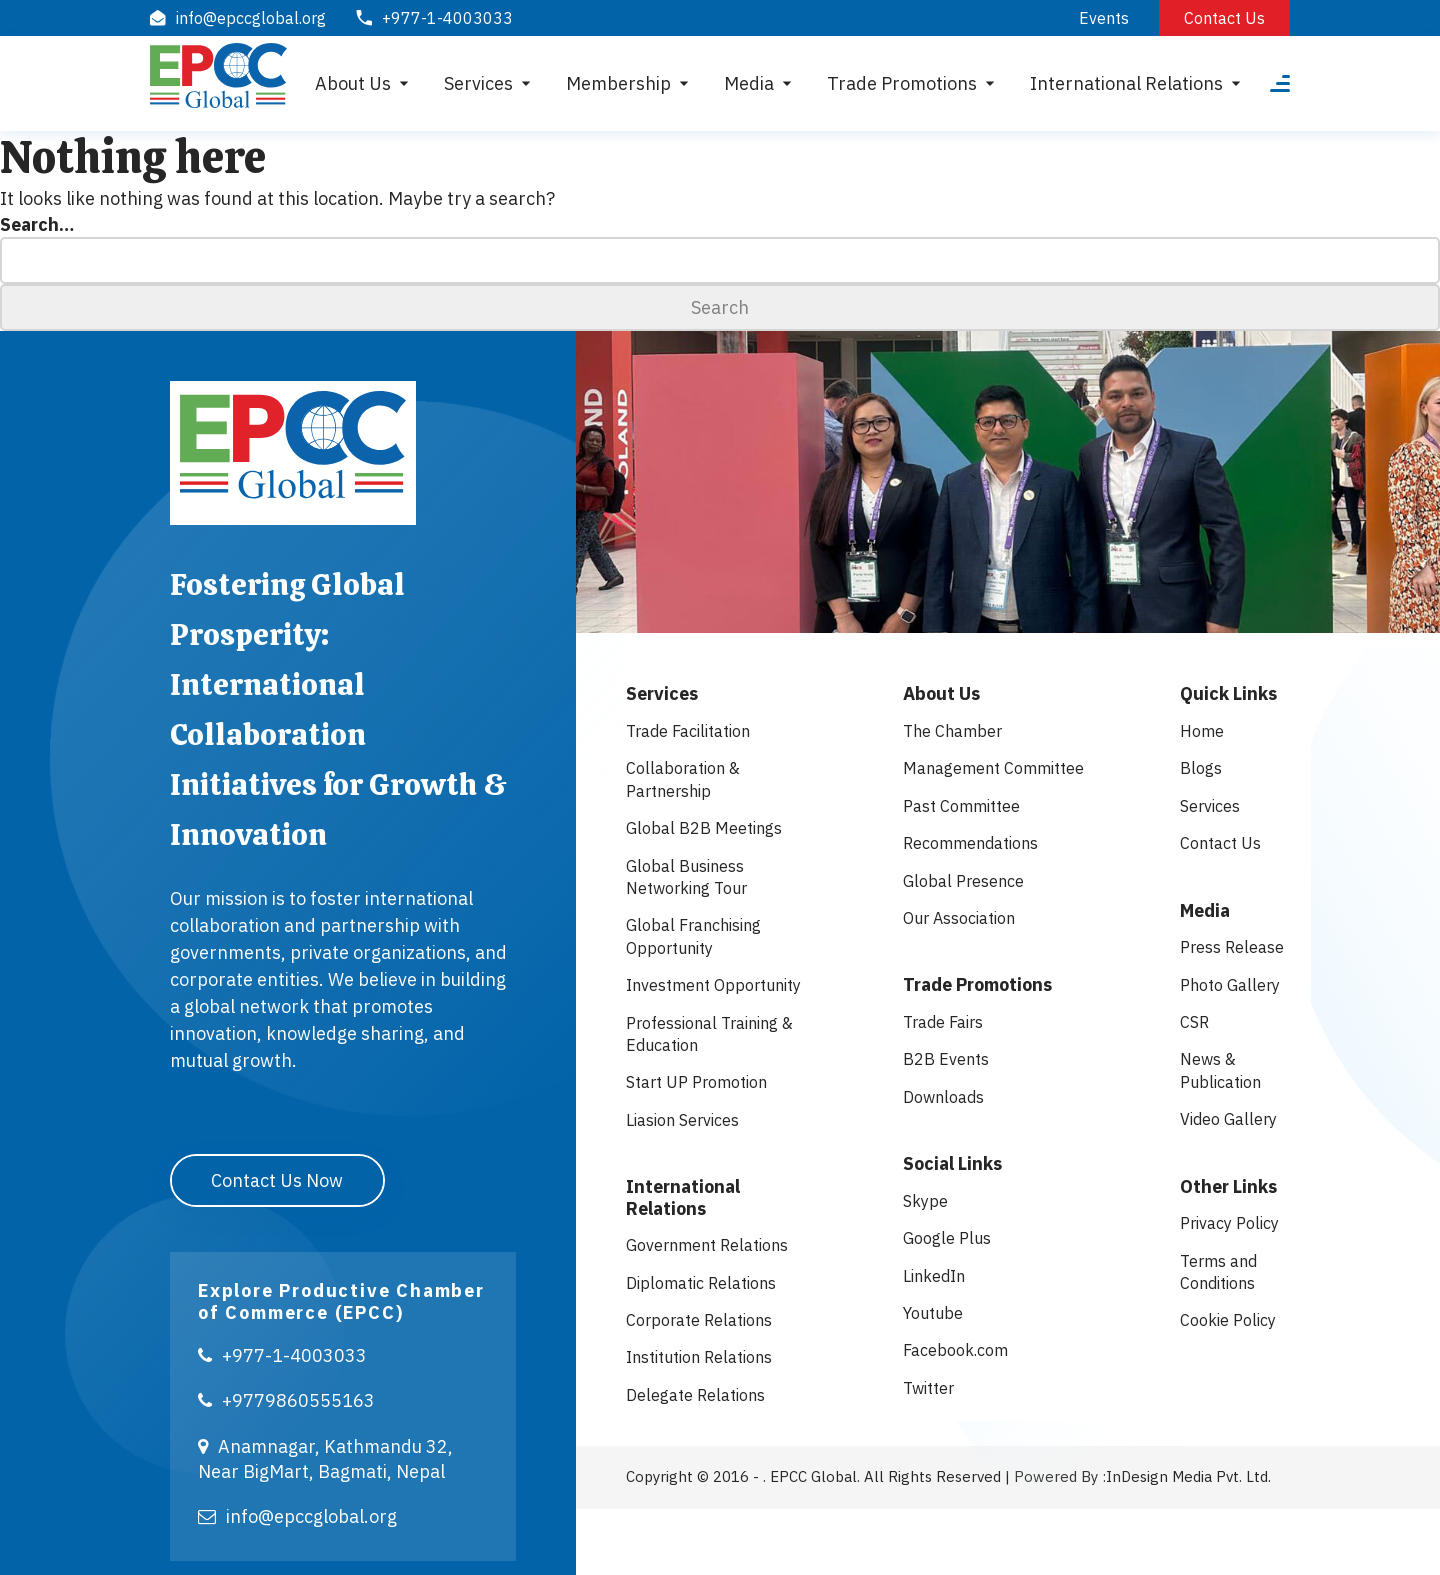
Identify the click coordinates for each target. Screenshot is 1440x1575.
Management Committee (993, 768)
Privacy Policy (1229, 1223)
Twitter (928, 1388)
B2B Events (946, 1059)
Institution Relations (699, 1357)
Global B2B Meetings (704, 828)
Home (1202, 731)
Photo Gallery (1230, 985)
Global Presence (963, 881)
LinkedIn (934, 1276)
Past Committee (961, 806)
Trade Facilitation (688, 731)
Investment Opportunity (713, 985)
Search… (37, 224)
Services (1210, 806)
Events (1104, 18)
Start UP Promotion (696, 1082)
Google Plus (947, 1238)
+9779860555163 (286, 1399)
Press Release (1232, 947)
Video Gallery (1228, 1119)
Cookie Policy (1228, 1320)
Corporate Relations (699, 1320)
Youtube (933, 1313)
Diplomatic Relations (701, 1283)
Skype (925, 1201)
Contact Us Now (278, 1178)
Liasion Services (682, 1120)
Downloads (943, 1097)
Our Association (959, 918)
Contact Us (1224, 18)
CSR (1194, 1022)
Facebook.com (955, 1350)
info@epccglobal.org (297, 1514)
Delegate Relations (695, 1395)
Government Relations (707, 1245)
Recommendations (970, 843)
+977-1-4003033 (282, 1353)
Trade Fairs (943, 1022)
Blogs (1201, 768)
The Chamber (952, 731)
